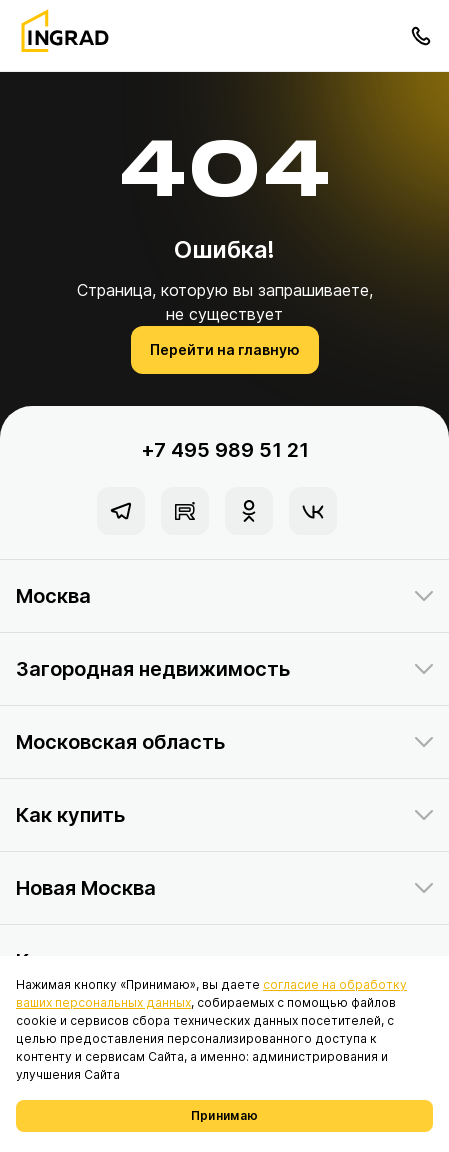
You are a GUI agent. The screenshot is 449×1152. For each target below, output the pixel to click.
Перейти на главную (225, 349)
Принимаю (224, 1115)
